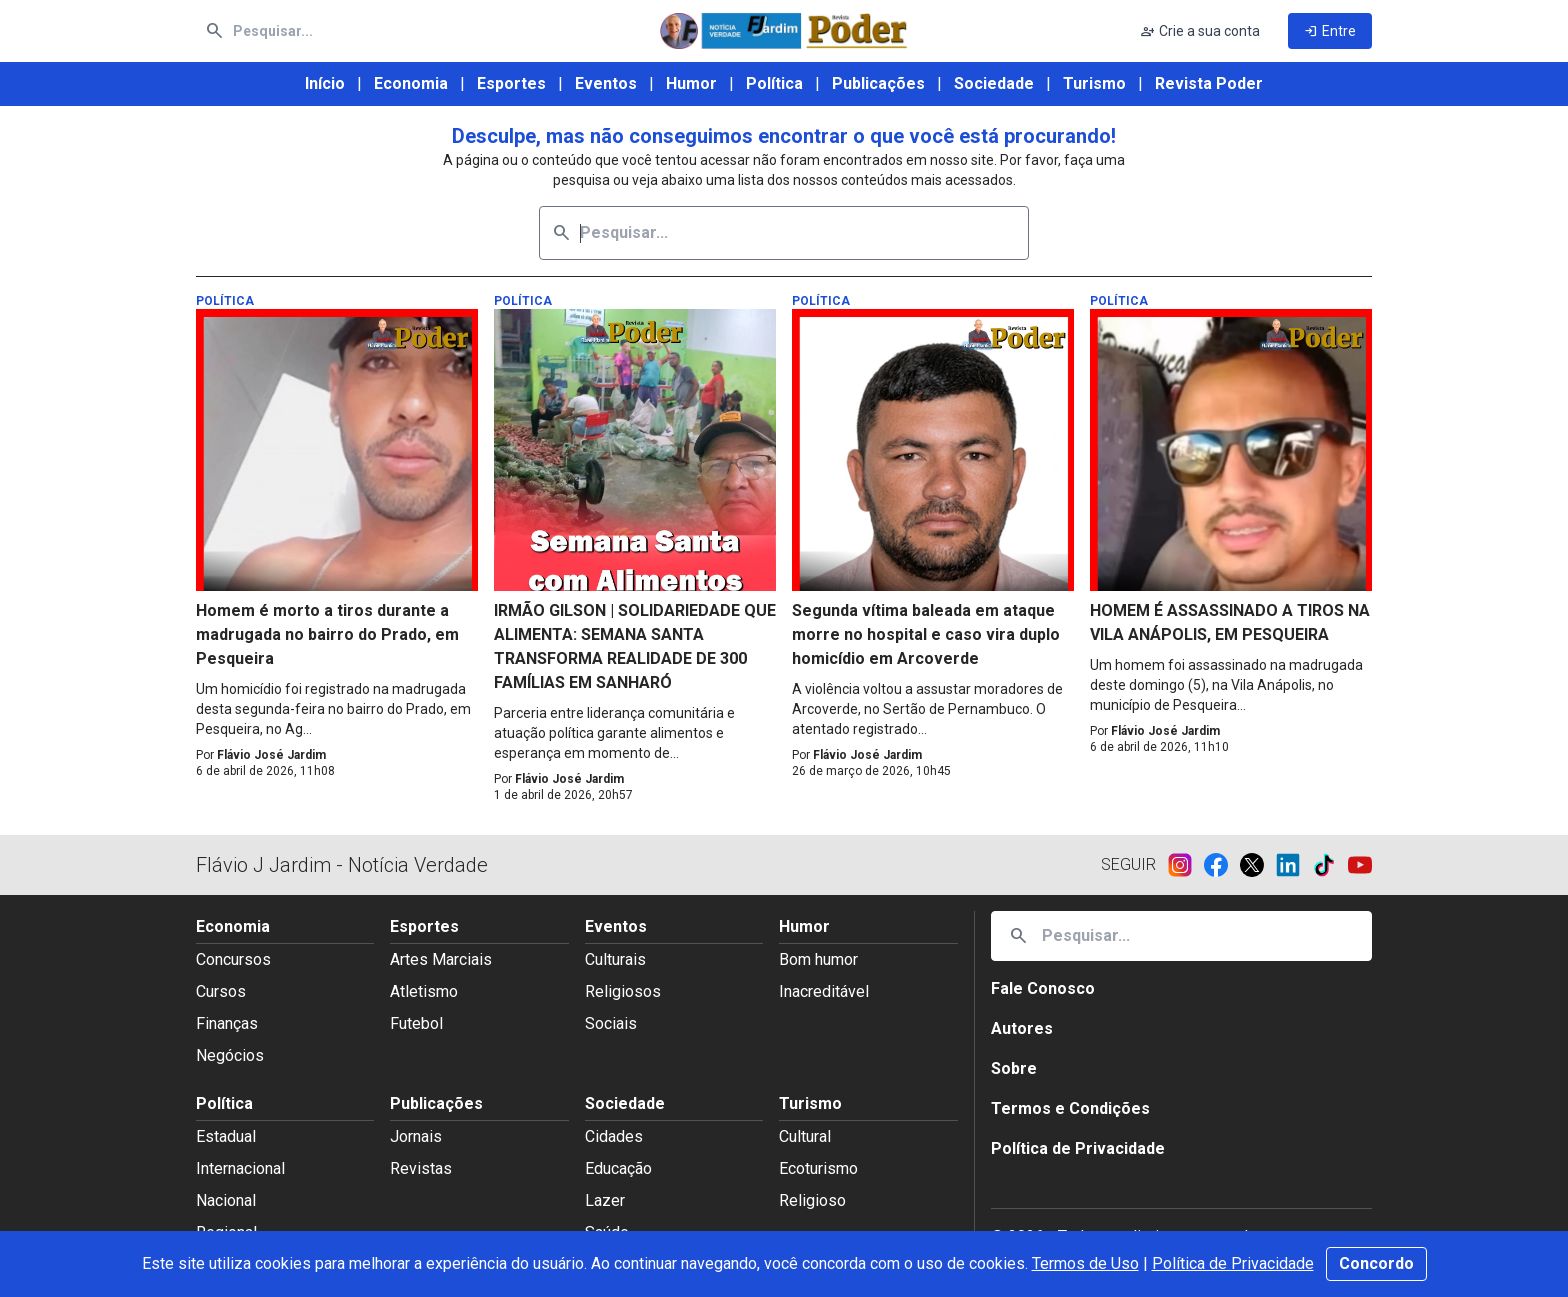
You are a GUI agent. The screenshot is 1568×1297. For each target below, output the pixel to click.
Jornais (416, 1136)
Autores (1022, 1028)
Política (774, 83)
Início (325, 83)
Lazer (605, 1200)
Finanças (227, 1023)
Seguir (1128, 864)
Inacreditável (824, 991)
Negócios (230, 1055)
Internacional (240, 1168)
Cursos (221, 991)
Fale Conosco (1043, 988)
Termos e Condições (1070, 1108)
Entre (1330, 31)
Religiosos (623, 991)
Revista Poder (1209, 83)
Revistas (421, 1168)
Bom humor (818, 959)
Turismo (1094, 83)
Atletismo (424, 991)
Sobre (1014, 1068)
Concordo (1376, 1263)
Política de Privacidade (1233, 1263)
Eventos (606, 83)
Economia (411, 83)
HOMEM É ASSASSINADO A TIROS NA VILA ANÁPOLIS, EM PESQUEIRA (1230, 622)
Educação (618, 1168)
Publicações (878, 83)
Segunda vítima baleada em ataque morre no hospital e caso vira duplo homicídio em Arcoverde (926, 634)
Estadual (226, 1136)
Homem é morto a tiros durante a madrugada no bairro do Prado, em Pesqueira (327, 634)
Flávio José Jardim (271, 755)
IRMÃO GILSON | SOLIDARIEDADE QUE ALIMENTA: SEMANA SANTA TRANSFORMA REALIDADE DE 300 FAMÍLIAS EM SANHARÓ (635, 646)
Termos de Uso (1085, 1263)
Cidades (614, 1136)
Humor (691, 83)
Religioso (812, 1200)
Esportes (511, 83)
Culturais (615, 959)
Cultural (805, 1136)
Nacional (226, 1200)
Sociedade (994, 83)
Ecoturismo (818, 1168)
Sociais (611, 1023)
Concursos (233, 959)
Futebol (416, 1023)
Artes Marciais (441, 959)
